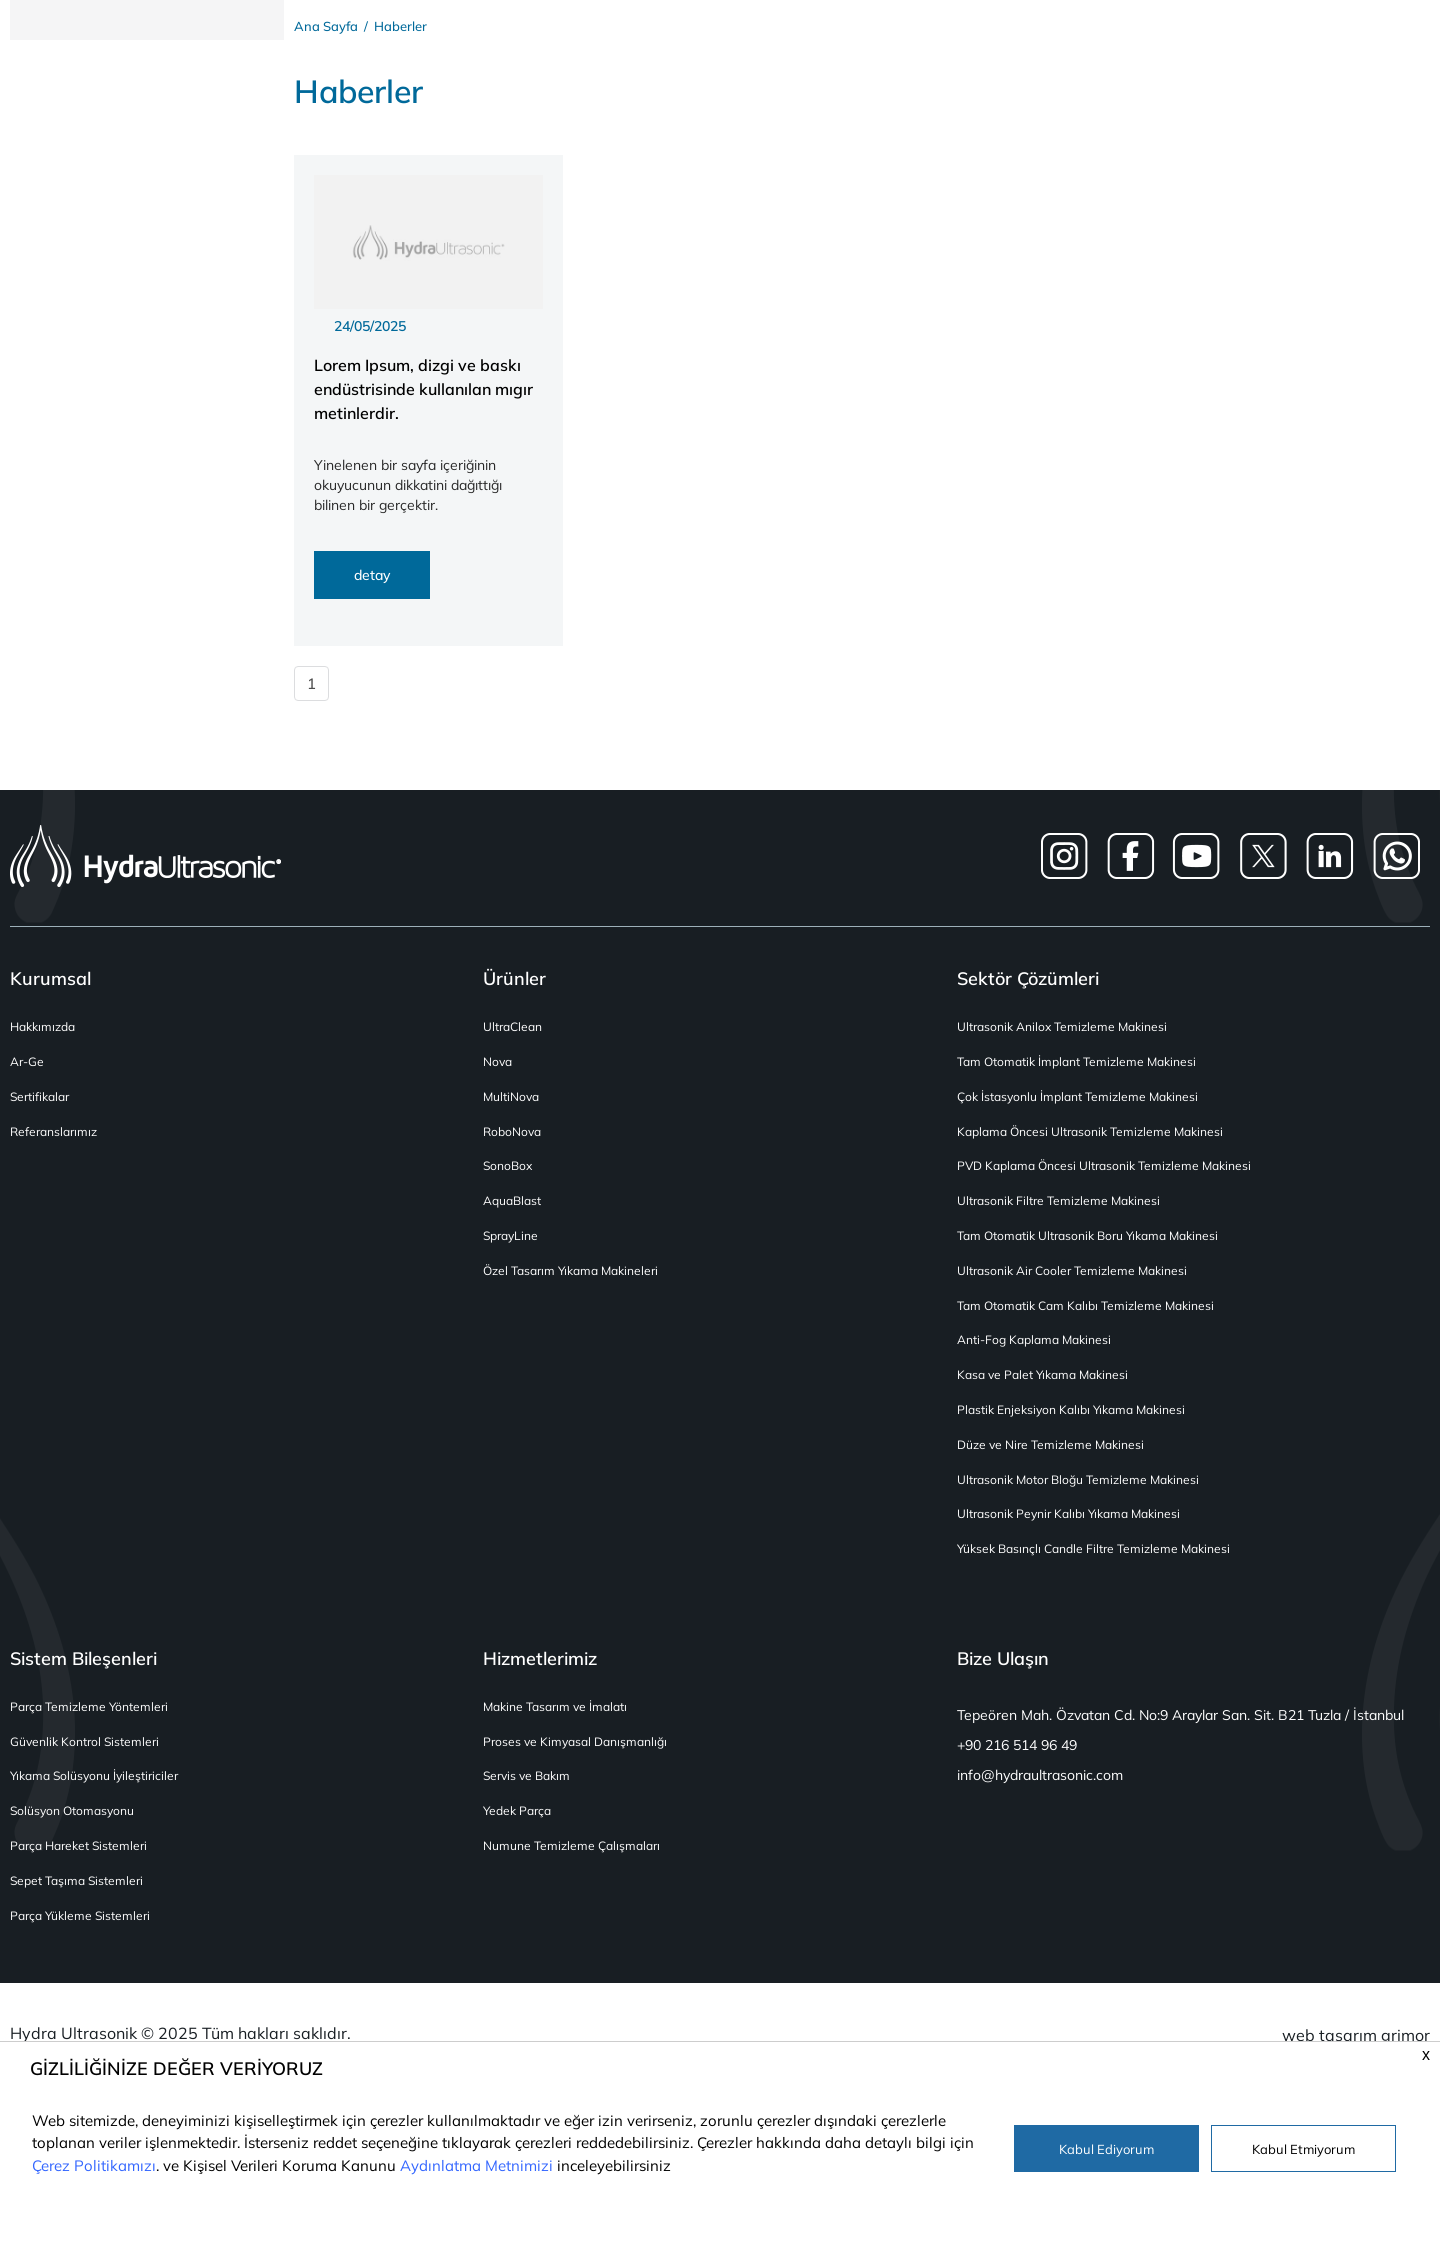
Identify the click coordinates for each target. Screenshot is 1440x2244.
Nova (499, 1068)
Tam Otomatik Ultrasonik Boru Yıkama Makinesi (1099, 1246)
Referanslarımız (57, 1139)
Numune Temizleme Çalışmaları (577, 1867)
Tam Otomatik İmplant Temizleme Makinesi (1085, 1068)
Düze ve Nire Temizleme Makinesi (1056, 1459)
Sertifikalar (43, 1103)
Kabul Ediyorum (1106, 2149)
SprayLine (513, 1246)
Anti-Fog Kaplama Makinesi (1040, 1352)
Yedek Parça (520, 1831)
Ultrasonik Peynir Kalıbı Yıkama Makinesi (1077, 1530)
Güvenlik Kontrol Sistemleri (90, 1760)
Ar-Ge (29, 1068)
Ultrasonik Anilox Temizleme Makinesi (1069, 1032)
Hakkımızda (46, 1032)
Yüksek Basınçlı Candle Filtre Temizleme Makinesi (1103, 1566)
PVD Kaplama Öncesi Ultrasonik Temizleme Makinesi (1113, 1175)
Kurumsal (50, 983)
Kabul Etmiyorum (1303, 2149)
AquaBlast (515, 1210)
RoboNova (514, 1139)
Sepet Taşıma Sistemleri (81, 1903)
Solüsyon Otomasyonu (77, 1831)
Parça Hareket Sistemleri (84, 1867)
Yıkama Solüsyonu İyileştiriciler (100, 1796)
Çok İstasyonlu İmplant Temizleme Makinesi (1086, 1103)
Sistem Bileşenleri (83, 1676)
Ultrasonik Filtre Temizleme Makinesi (1065, 1210)
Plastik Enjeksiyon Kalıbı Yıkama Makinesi (1080, 1424)
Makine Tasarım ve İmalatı (561, 1725)
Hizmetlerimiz (540, 1676)
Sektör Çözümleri (1028, 983)
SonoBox (509, 1175)
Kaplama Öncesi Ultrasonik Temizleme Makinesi (1098, 1139)
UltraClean (515, 1032)
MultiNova (514, 1103)
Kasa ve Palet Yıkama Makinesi (1049, 1388)
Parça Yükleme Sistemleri (84, 1938)
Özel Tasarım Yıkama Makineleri (578, 1281)
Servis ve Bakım (530, 1796)
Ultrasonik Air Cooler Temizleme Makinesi (1079, 1281)
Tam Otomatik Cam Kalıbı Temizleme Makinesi (1094, 1317)
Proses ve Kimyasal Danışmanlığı (580, 1760)
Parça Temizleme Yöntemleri (93, 1725)
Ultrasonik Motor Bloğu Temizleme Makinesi (1086, 1495)
